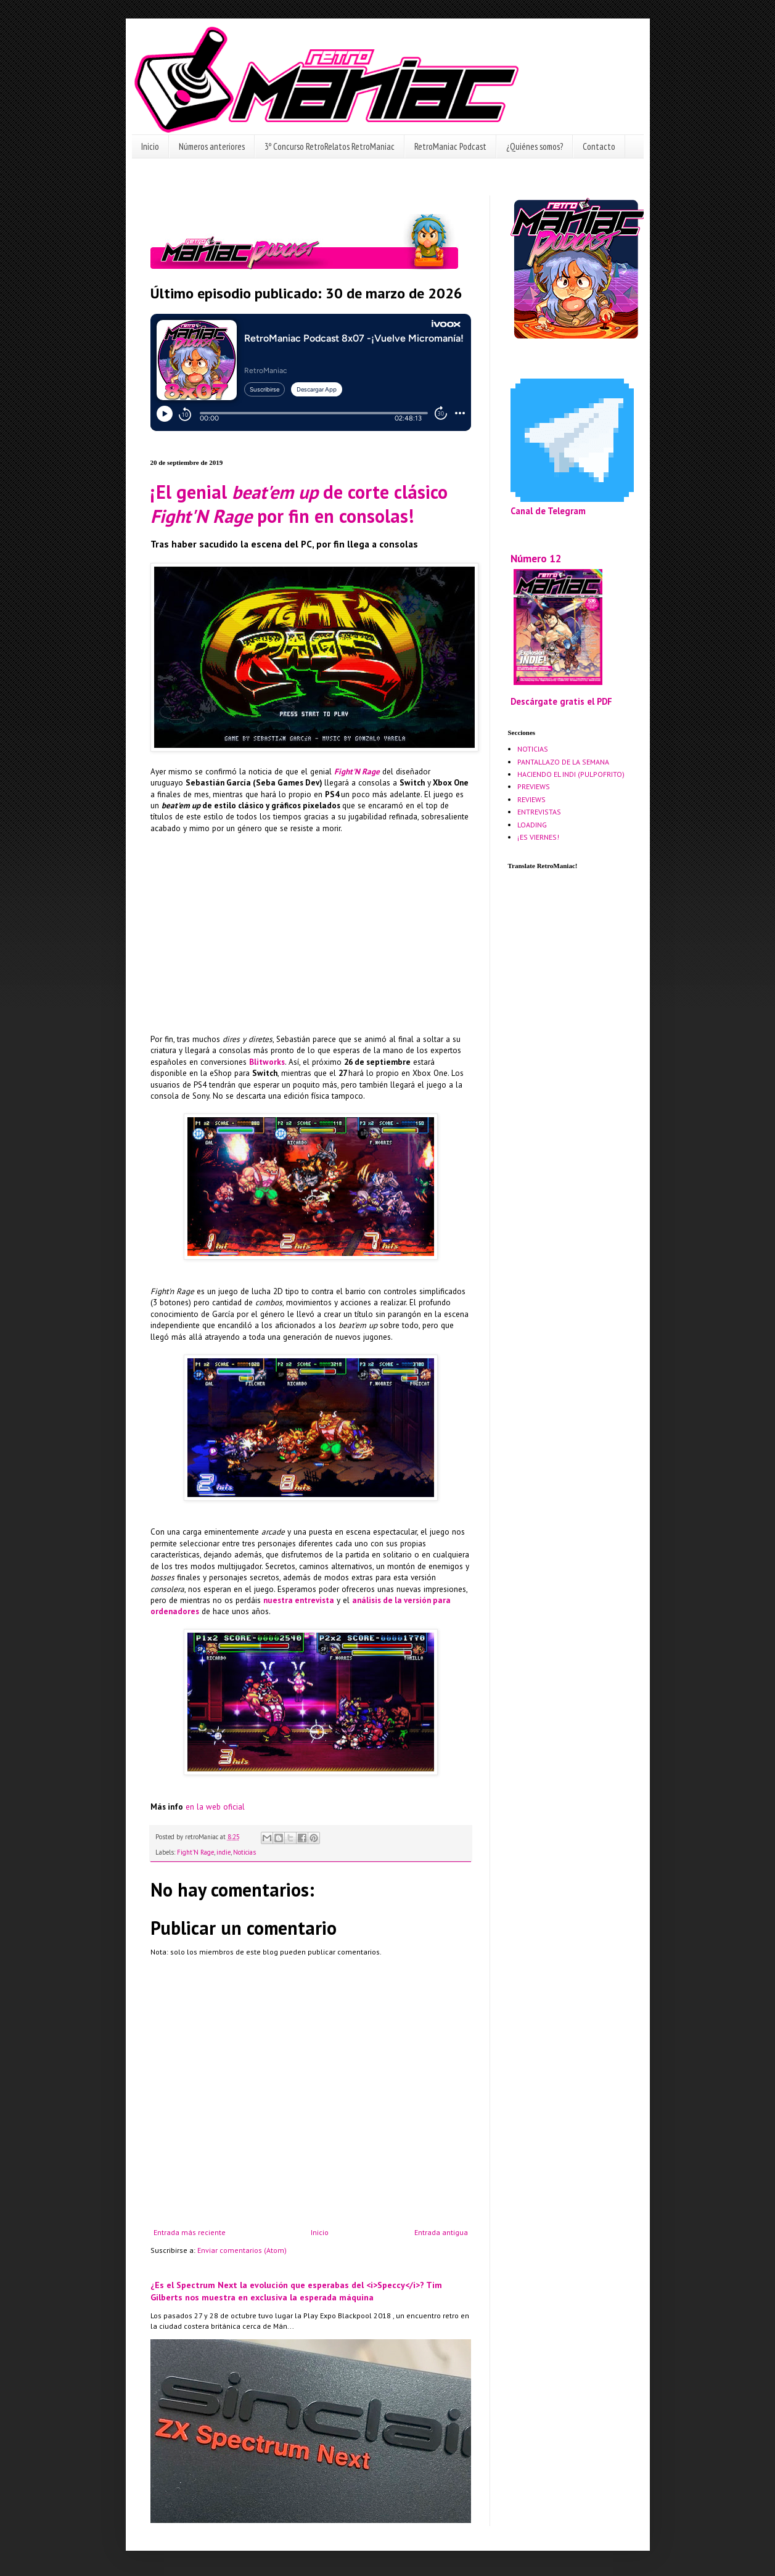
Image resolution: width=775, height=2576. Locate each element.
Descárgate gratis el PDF (561, 701)
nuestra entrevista (298, 1600)
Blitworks (267, 1062)
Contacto (599, 146)
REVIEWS (531, 799)
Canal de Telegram (548, 511)
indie (223, 1852)
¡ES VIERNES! (538, 837)
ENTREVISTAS (539, 811)
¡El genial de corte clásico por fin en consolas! (299, 504)
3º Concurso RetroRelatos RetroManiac (329, 146)
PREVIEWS (533, 786)
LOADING (532, 824)
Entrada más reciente (190, 2232)
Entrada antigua (441, 2232)
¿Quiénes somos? (534, 146)
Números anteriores (212, 146)
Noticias (244, 1852)
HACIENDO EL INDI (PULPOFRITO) (571, 774)
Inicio (150, 146)
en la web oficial (215, 1807)
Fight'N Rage (357, 771)
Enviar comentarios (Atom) (242, 2250)
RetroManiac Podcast (450, 146)
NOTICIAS (532, 748)
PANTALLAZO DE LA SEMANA (563, 761)
